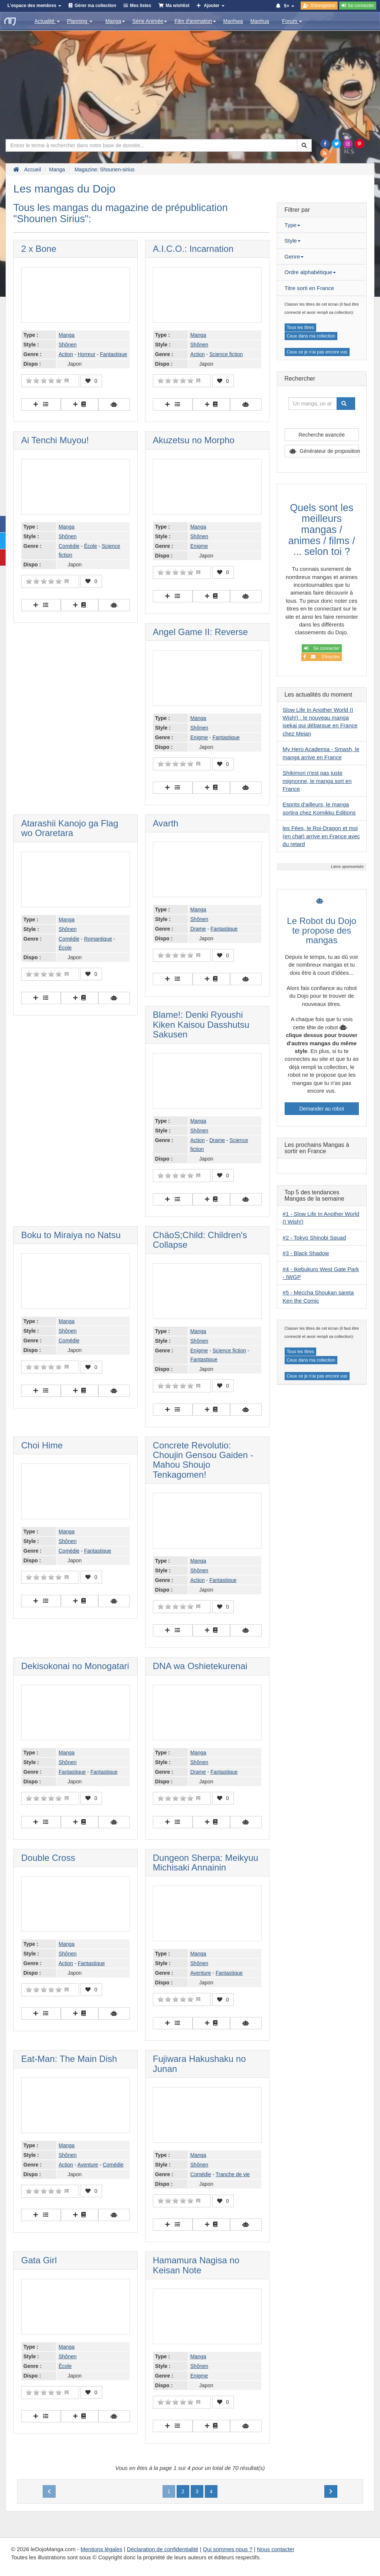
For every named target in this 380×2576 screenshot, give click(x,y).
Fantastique (113, 354)
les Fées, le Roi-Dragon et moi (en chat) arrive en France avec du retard (321, 836)
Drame (198, 929)
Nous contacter (275, 2549)
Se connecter (322, 648)
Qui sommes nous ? (227, 2549)
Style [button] (293, 240)
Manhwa (233, 21)
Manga (115, 21)
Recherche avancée (322, 435)
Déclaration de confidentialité (163, 2549)
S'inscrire (322, 656)
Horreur (86, 354)
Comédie (69, 546)
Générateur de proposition (329, 451)
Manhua (259, 21)
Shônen (67, 345)
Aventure (200, 1973)
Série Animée (149, 21)
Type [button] (293, 225)
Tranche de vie (233, 2174)
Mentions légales (101, 2549)
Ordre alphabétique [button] (310, 272)
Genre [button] (294, 256)
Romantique (98, 939)
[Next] (330, 2491)
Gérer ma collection (95, 5)
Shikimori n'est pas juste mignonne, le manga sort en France (317, 781)
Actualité (47, 21)
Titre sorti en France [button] (309, 288)
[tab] (321, 225)
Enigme (199, 546)
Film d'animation (195, 21)
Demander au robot (321, 1109)
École (90, 546)
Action (66, 354)
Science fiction (226, 354)
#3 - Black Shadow (306, 1253)
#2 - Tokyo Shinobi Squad (314, 1237)
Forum (292, 21)
